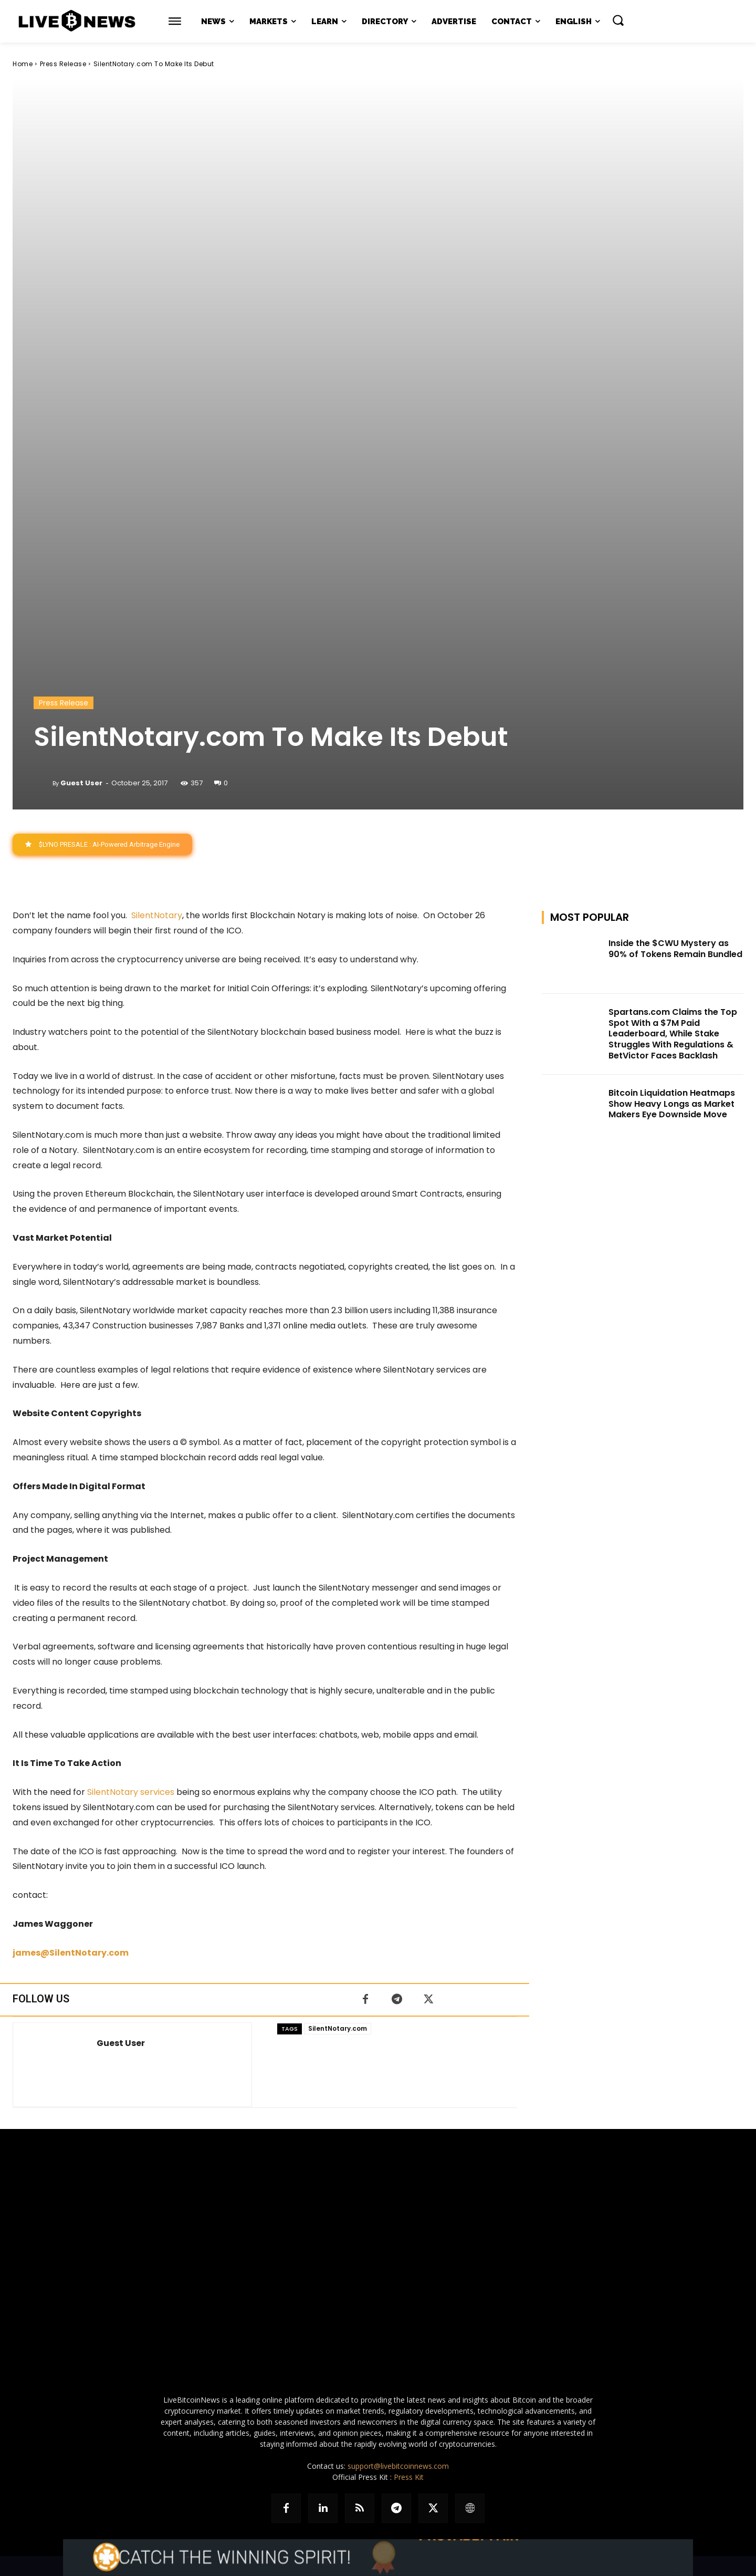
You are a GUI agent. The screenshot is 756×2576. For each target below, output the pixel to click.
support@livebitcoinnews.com (398, 2466)
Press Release (63, 63)
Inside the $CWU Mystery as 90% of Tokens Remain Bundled (675, 948)
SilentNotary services (130, 1792)
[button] (618, 20)
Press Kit (409, 2477)
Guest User (81, 783)
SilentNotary (156, 915)
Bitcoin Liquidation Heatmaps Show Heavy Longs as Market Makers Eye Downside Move (671, 1104)
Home (23, 63)
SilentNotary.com (337, 2028)
